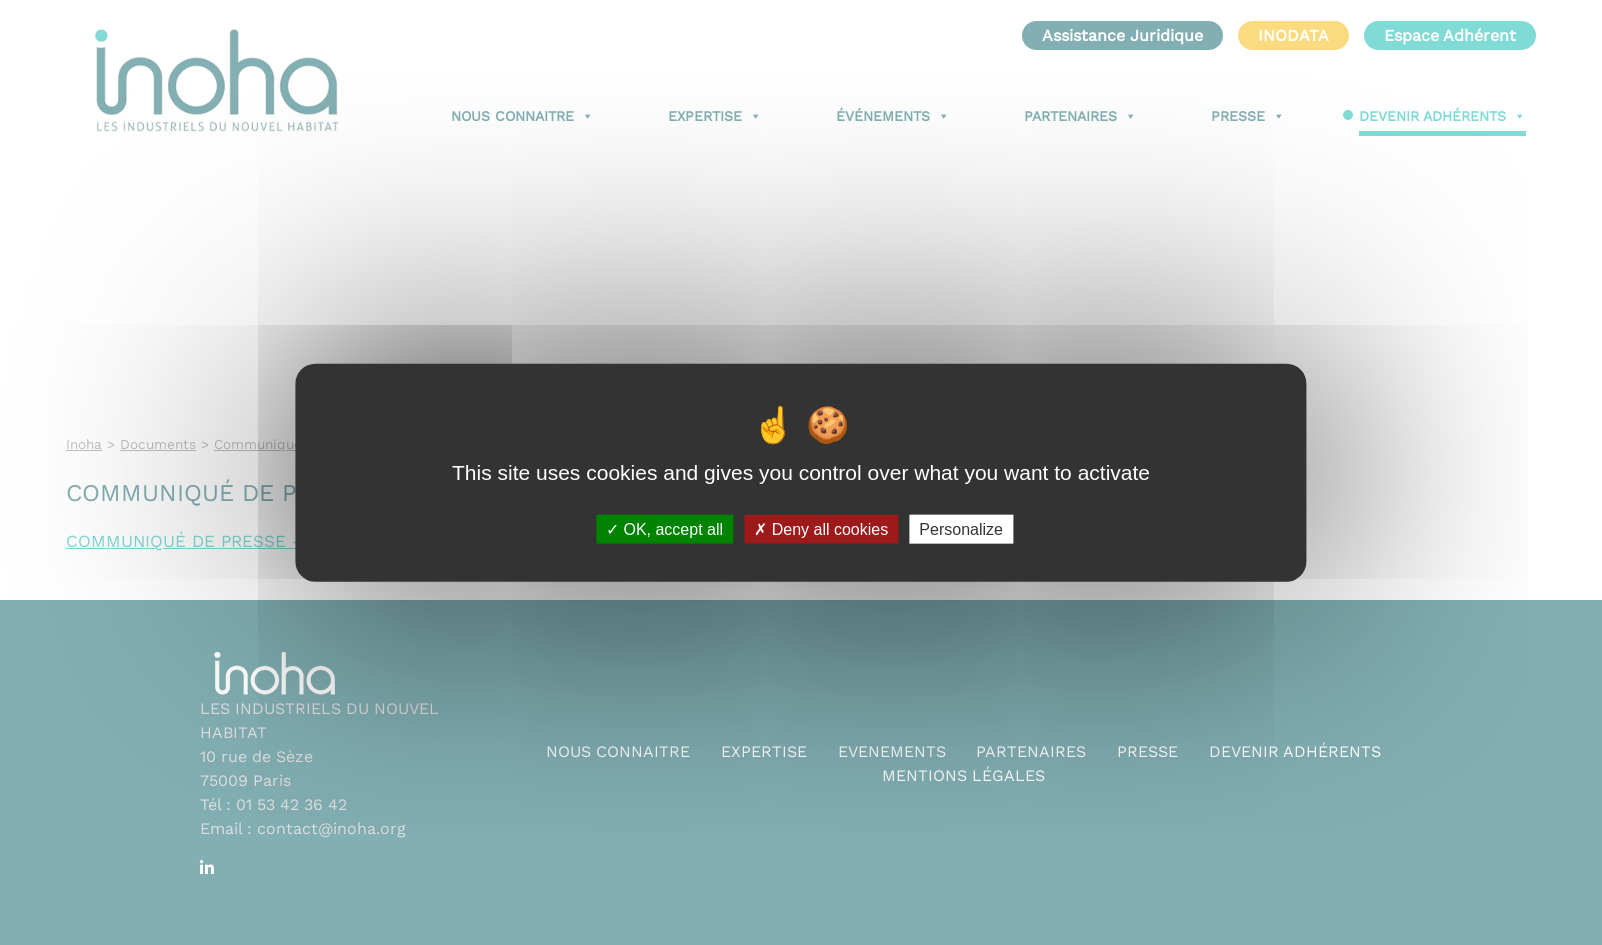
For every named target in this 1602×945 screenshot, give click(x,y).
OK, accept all (664, 529)
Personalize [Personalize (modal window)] (961, 529)
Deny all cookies (821, 529)
